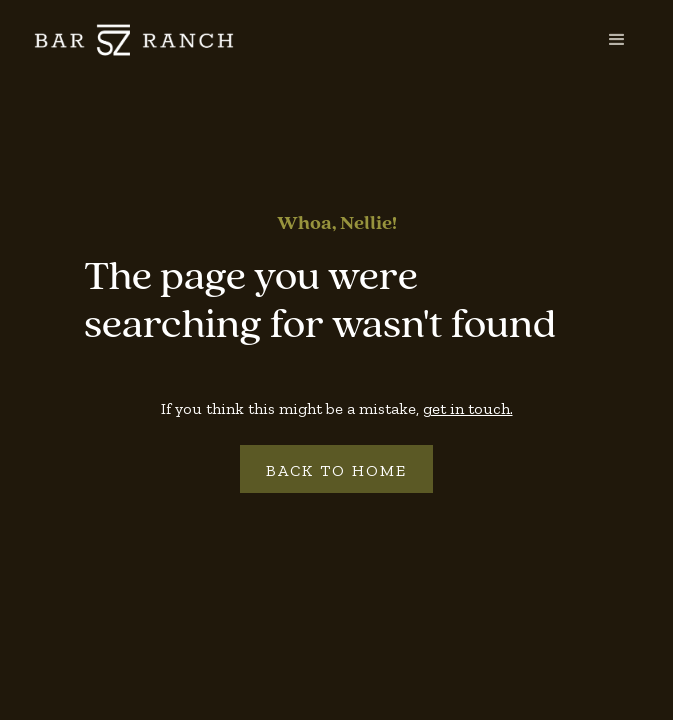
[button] (617, 40)
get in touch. (468, 408)
